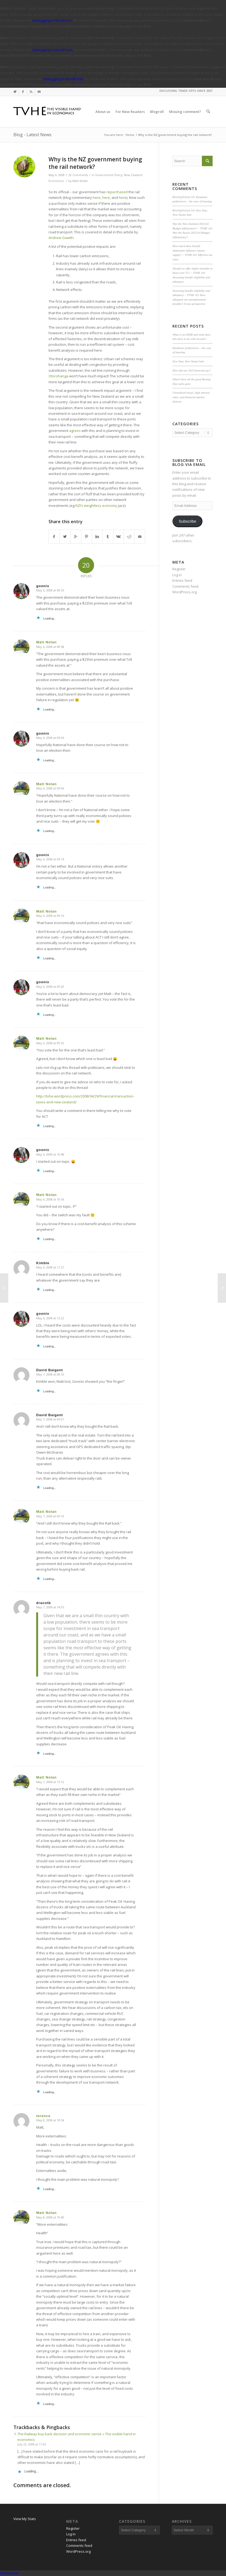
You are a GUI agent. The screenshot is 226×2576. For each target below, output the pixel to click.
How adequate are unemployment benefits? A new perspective (189, 299)
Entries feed (182, 580)
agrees (75, 430)
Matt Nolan (80, 181)
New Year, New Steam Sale (188, 361)
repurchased (117, 191)
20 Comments (78, 175)
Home (129, 135)
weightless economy (100, 505)
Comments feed (185, 586)
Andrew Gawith (61, 237)
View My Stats (24, 2518)
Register (179, 569)
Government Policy (108, 175)
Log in (177, 574)
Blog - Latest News (32, 135)
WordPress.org (184, 592)
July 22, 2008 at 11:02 (31, 2444)
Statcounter (9, 2573)
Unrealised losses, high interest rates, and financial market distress (191, 397)
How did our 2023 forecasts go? (191, 370)
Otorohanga (58, 376)
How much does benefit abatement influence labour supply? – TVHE (188, 250)
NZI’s (79, 505)
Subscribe (187, 521)
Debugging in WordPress (52, 20)
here (97, 197)
